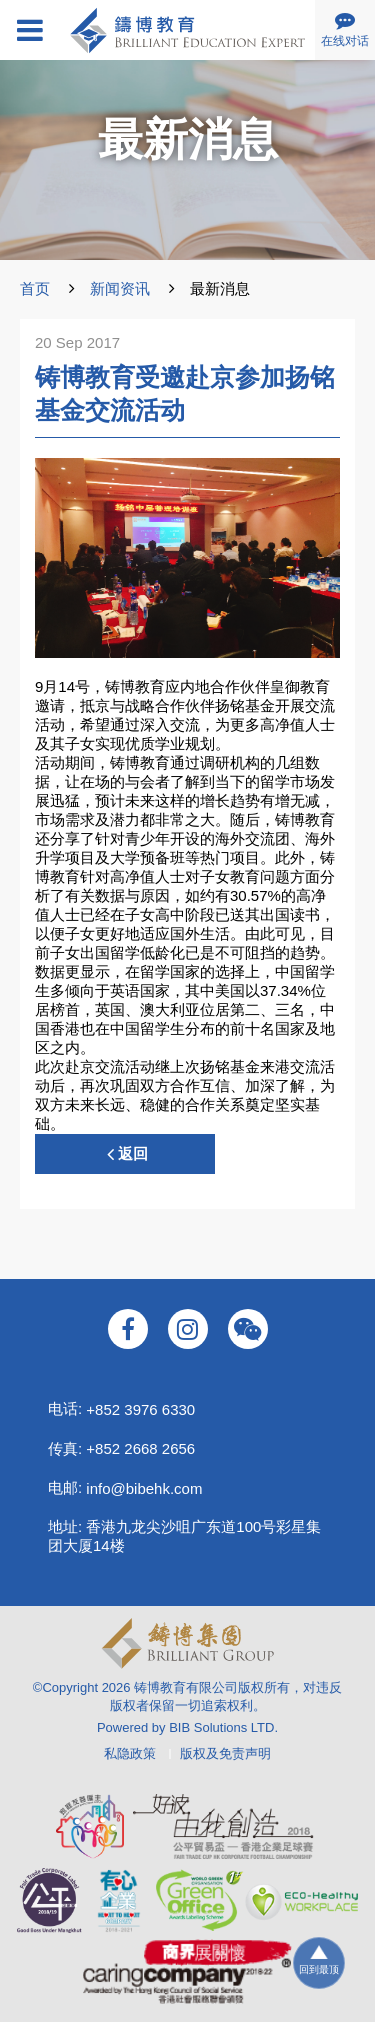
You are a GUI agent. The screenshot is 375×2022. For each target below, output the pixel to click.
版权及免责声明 (225, 1753)
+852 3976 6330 (140, 1409)
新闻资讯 (120, 288)
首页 (35, 288)
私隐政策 (130, 1753)
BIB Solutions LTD (221, 1727)
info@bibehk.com (144, 1488)
